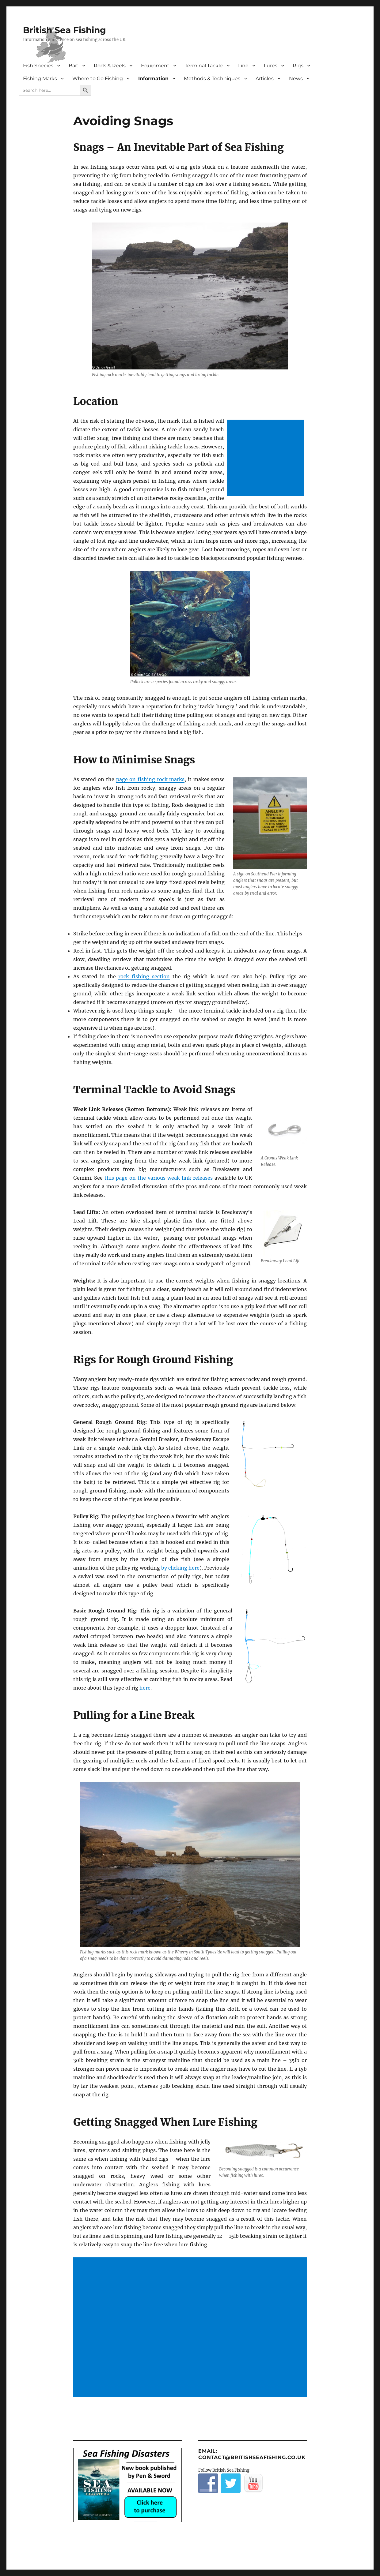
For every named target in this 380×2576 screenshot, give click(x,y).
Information (153, 78)
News (296, 78)
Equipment (155, 66)
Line (243, 66)
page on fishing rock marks (150, 779)
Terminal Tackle (204, 66)
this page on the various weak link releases (158, 1178)
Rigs (298, 66)
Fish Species (38, 66)
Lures (270, 66)
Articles (265, 78)
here (144, 1688)
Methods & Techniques (212, 78)
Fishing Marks (40, 78)
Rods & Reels (110, 66)
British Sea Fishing (64, 30)
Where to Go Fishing (97, 78)
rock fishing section (144, 976)
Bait (73, 66)
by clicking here (180, 1568)
